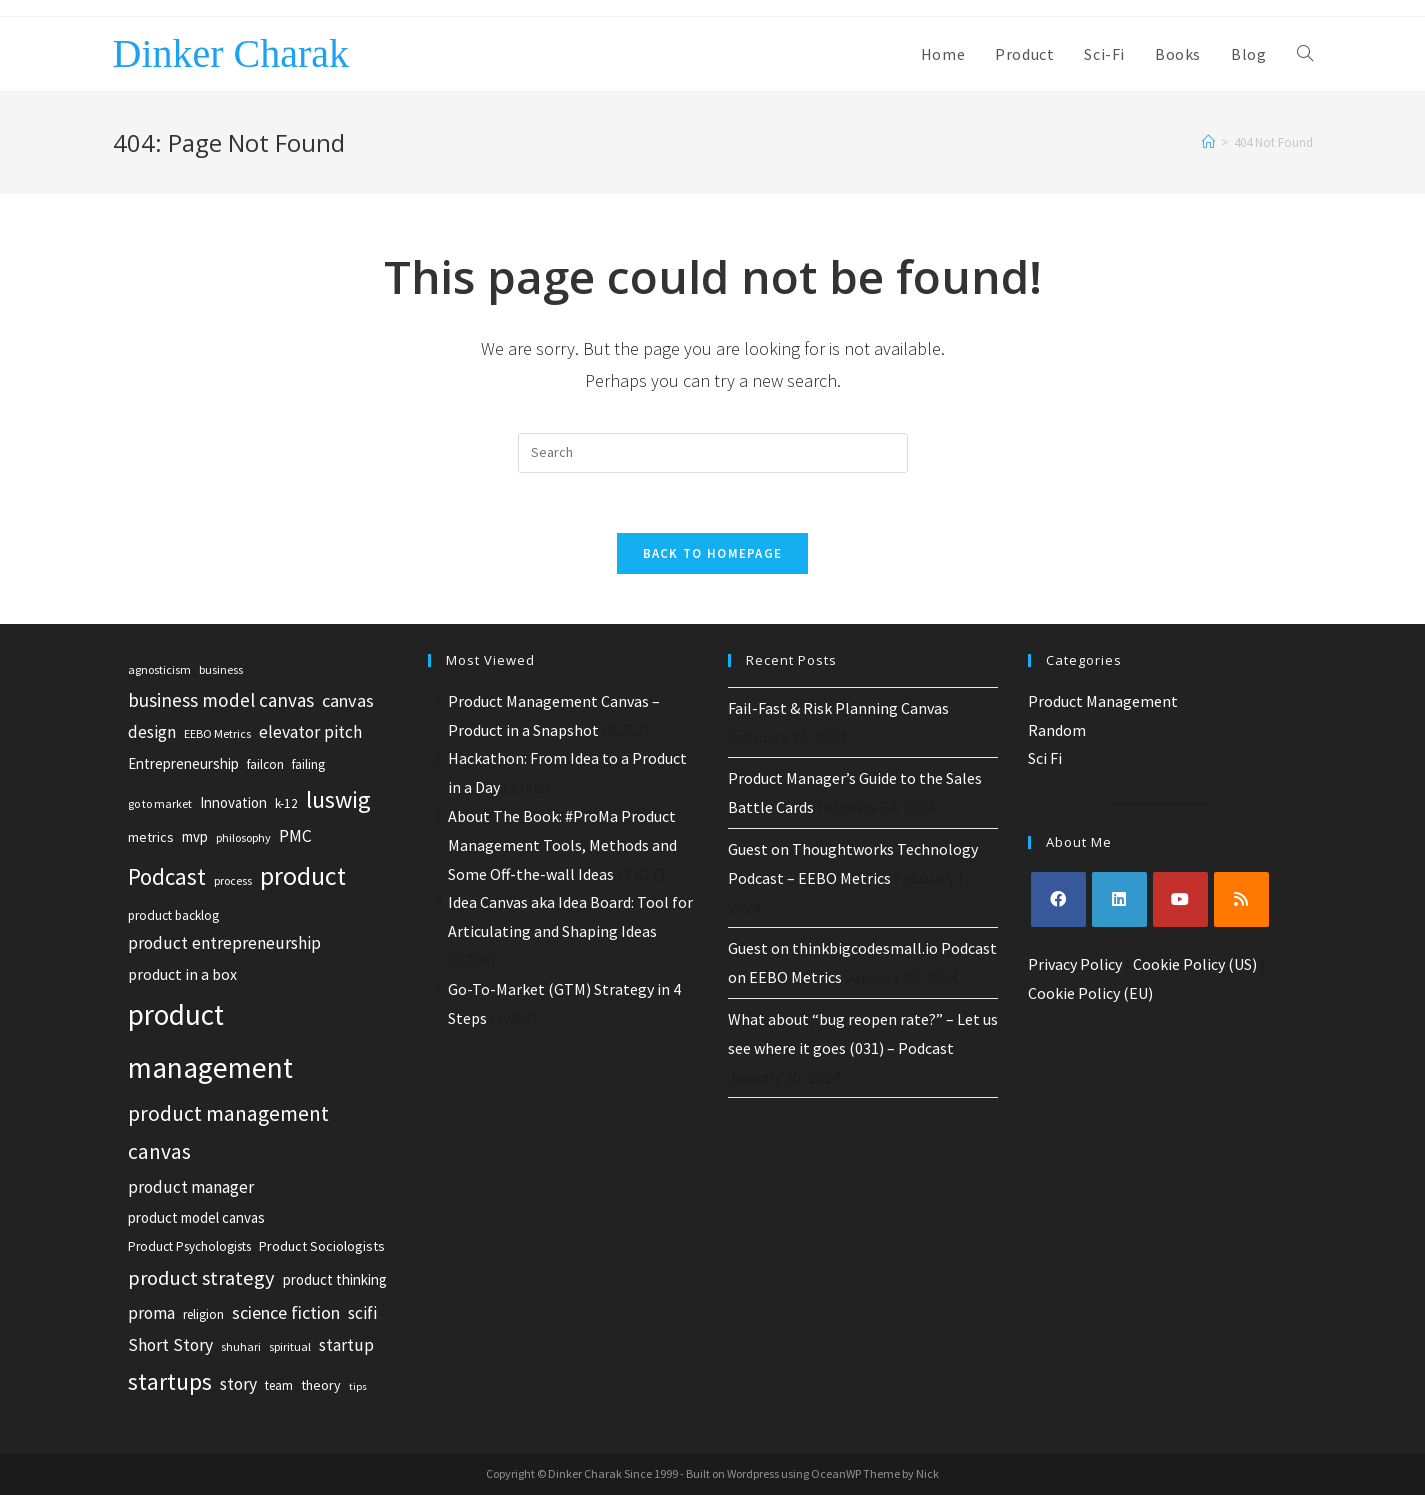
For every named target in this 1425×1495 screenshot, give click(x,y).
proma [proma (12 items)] (151, 1313)
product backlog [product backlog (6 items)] (173, 915)
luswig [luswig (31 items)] (338, 799)
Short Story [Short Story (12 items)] (170, 1345)
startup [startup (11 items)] (346, 1345)
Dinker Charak (231, 53)
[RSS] (1241, 899)
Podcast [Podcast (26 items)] (167, 876)
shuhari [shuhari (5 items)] (241, 1346)
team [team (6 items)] (279, 1385)
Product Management (1103, 701)
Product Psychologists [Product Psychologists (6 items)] (189, 1246)
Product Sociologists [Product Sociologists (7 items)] (322, 1246)
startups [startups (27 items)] (170, 1381)
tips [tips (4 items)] (358, 1386)
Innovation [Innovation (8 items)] (233, 802)
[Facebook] (1058, 899)
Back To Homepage (713, 553)
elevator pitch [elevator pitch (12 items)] (310, 732)
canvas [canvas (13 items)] (348, 700)
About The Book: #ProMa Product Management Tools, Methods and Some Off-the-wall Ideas (562, 845)
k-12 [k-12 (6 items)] (286, 803)
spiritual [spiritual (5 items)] (290, 1346)
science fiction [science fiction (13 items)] (286, 1312)
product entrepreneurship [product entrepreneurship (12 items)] (224, 943)
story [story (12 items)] (238, 1384)
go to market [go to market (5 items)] (160, 803)
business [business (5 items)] (221, 669)
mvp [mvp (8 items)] (195, 836)
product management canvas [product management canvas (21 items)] (228, 1133)
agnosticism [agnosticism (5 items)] (159, 669)
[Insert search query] (713, 453)
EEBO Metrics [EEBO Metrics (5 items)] (217, 733)
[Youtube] (1180, 899)
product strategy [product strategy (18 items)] (201, 1278)
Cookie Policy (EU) (1090, 993)
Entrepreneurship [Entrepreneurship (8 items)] (183, 763)
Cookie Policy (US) (1195, 964)
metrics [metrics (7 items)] (151, 837)
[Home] (1208, 142)
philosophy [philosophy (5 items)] (243, 837)
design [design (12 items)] (152, 732)
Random (1057, 730)
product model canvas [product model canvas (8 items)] (196, 1217)
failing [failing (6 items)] (308, 764)
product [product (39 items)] (303, 876)
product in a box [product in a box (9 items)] (182, 974)
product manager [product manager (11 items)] (191, 1187)
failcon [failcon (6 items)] (265, 764)
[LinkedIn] (1119, 899)
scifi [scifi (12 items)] (362, 1313)
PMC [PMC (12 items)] (295, 836)
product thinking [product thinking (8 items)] (335, 1279)
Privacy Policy (1075, 964)
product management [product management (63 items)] (210, 1041)
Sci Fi (1045, 758)
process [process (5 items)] (233, 880)
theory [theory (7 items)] (321, 1385)
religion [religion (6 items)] (203, 1314)
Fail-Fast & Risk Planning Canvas (838, 708)
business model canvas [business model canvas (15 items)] (221, 700)
